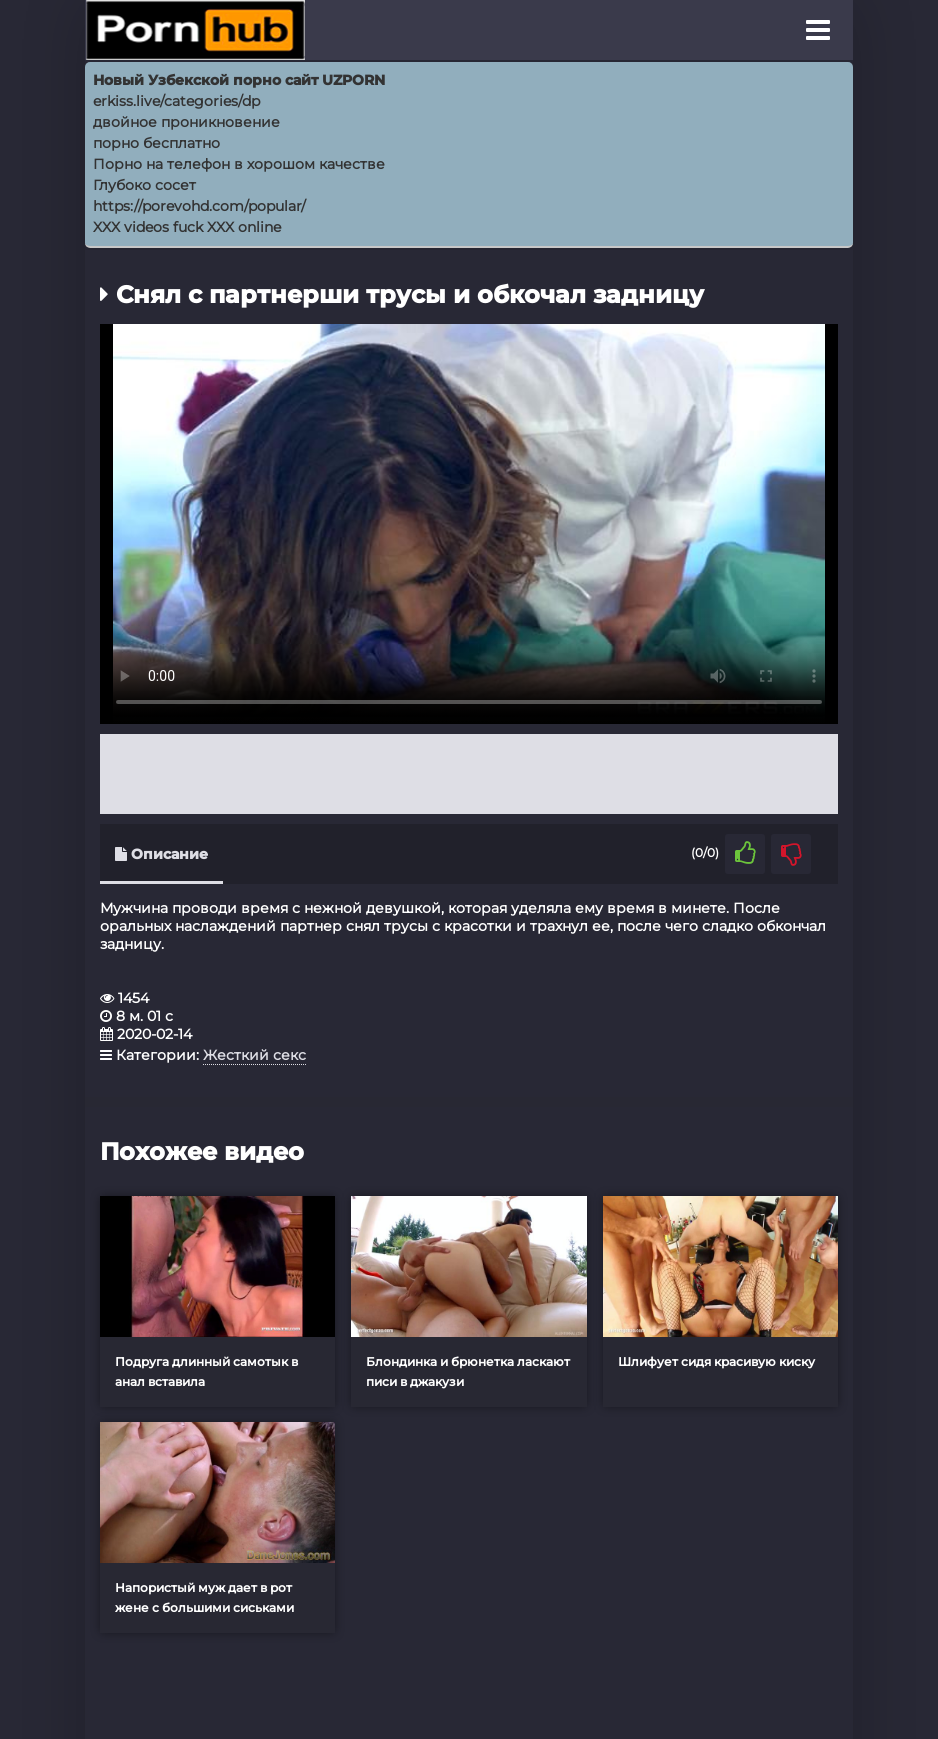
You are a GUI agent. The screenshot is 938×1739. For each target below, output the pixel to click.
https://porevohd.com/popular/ (199, 206)
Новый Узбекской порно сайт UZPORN (239, 80)
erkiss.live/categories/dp (176, 101)
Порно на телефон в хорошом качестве (239, 164)
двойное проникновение (186, 122)
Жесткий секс (254, 1055)
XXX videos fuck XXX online (187, 227)
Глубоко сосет (144, 185)
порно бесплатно (156, 143)
